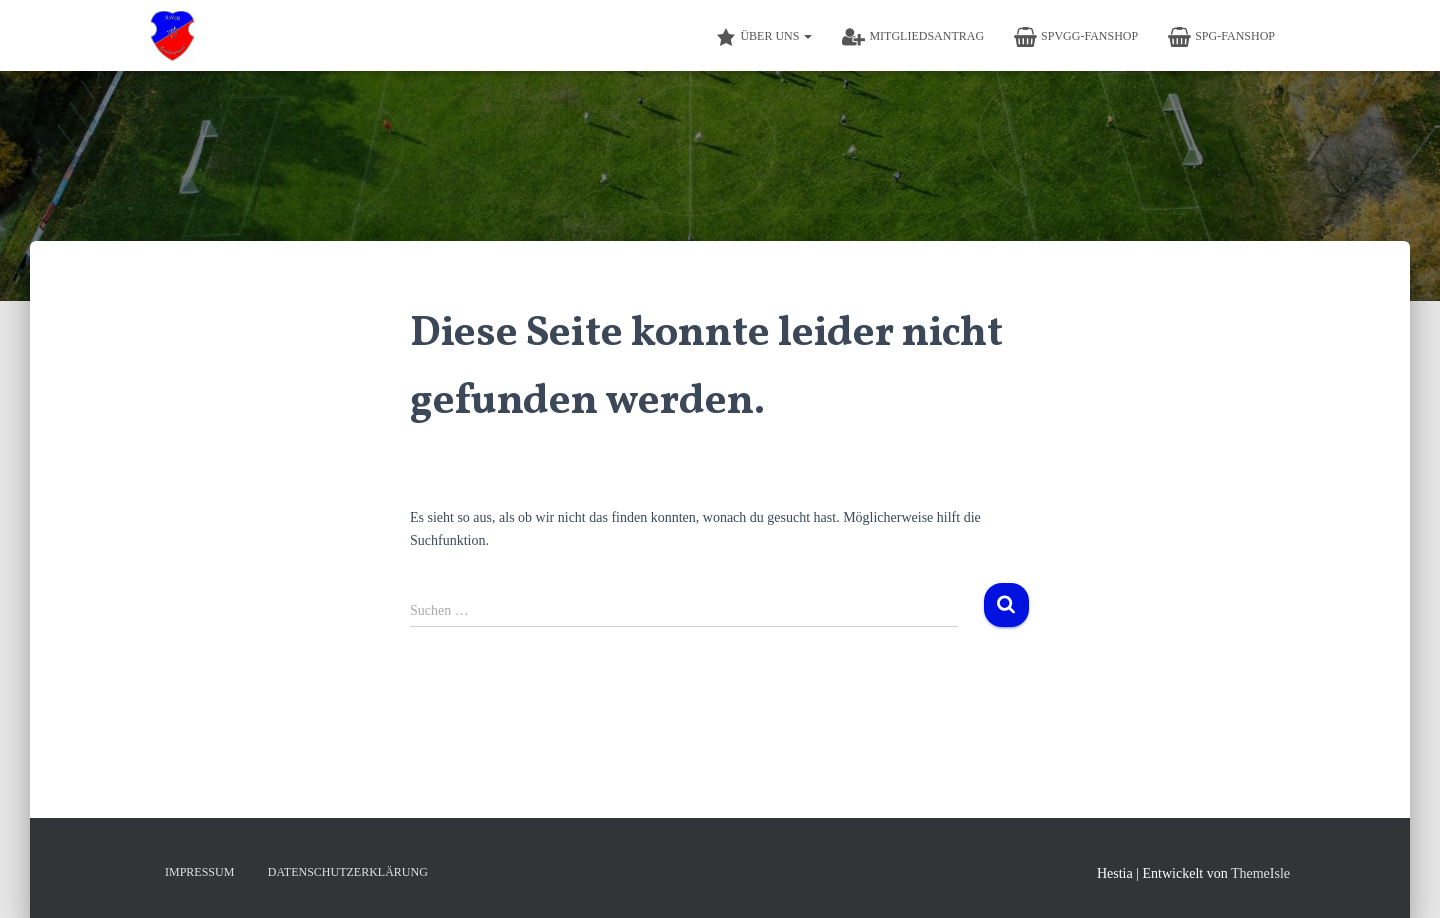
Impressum (199, 872)
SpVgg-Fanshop (1076, 37)
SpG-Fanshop (1221, 37)
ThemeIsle (1260, 873)
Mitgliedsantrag (913, 37)
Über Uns (764, 37)
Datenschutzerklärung (348, 872)
